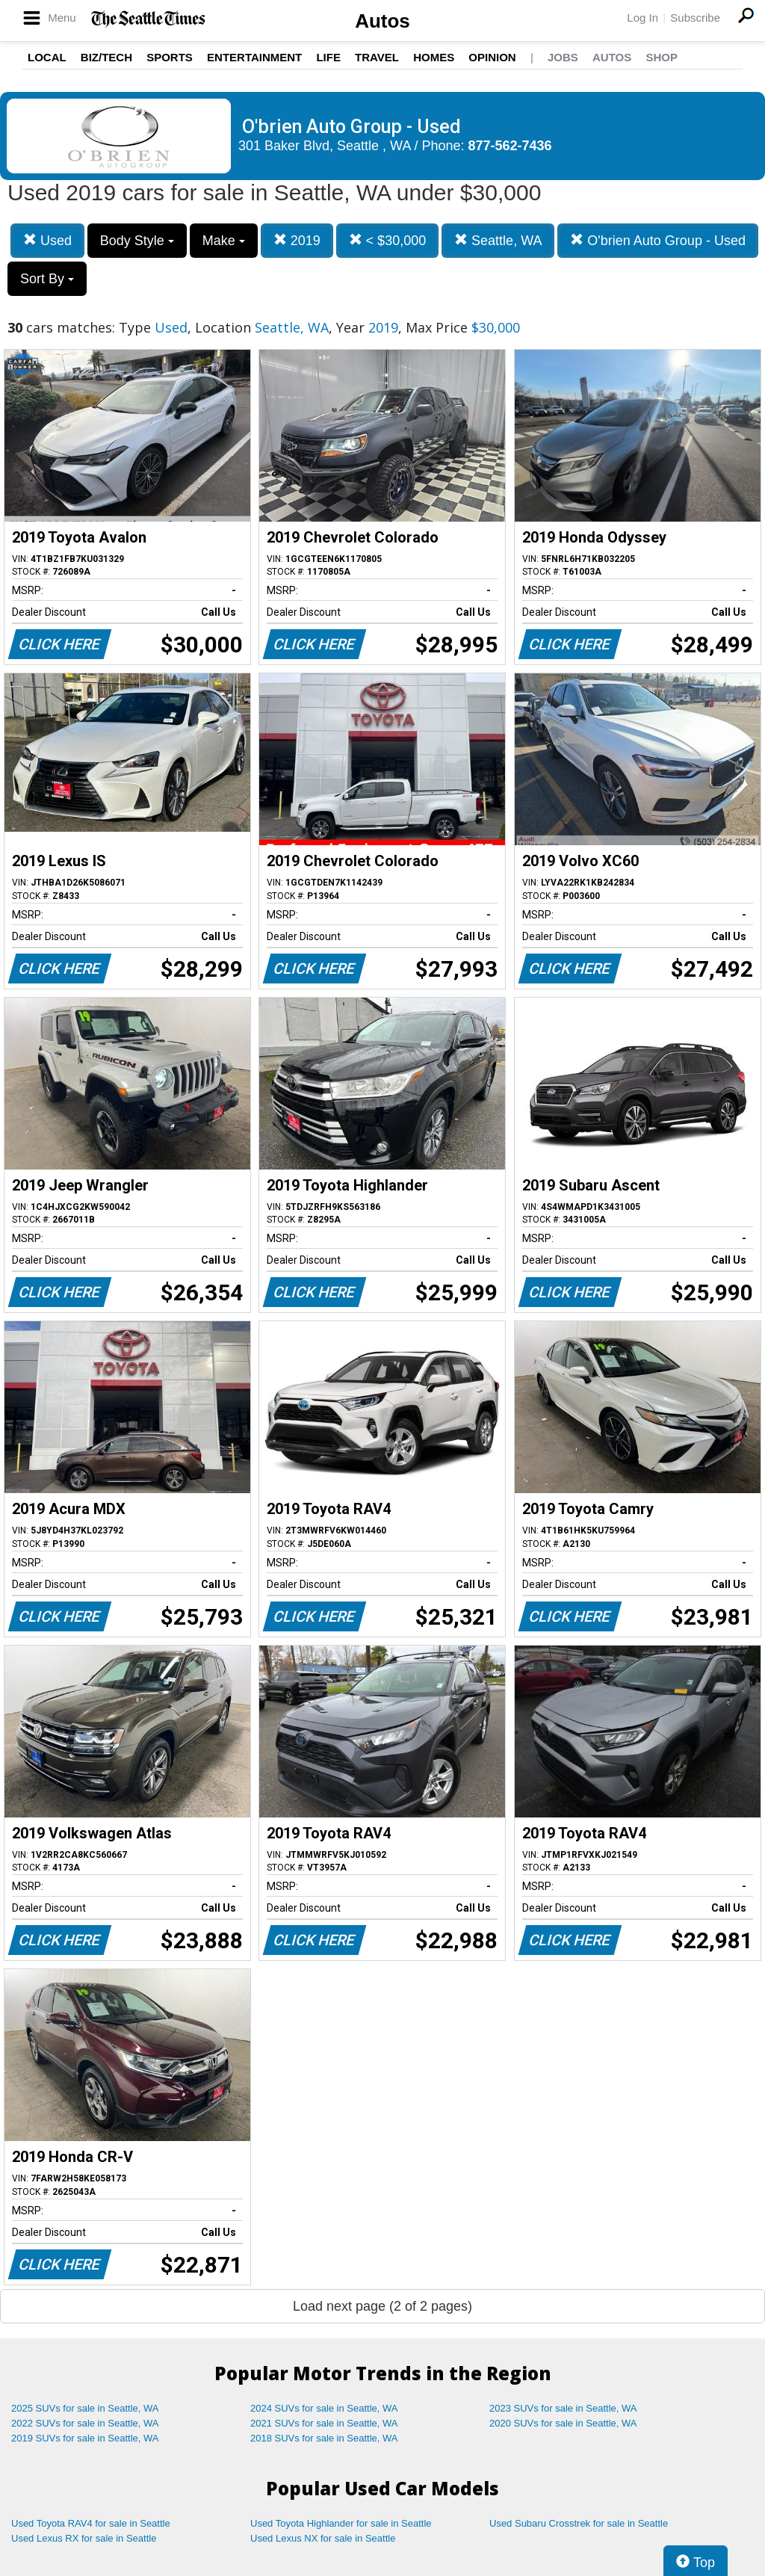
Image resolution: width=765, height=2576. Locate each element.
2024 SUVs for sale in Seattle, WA (324, 2408)
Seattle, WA (498, 240)
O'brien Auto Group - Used (658, 240)
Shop (661, 57)
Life (328, 57)
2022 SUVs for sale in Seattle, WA (85, 2423)
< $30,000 (388, 240)
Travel (377, 57)
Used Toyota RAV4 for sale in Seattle (90, 2523)
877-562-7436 (510, 145)
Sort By (47, 278)
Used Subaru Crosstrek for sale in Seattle (578, 2523)
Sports (169, 57)
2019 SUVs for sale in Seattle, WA (85, 2438)
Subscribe (695, 17)
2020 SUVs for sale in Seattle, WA (563, 2423)
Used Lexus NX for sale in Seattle (322, 2538)
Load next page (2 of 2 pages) (382, 2306)
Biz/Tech (106, 57)
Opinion (491, 57)
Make (223, 240)
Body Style (137, 240)
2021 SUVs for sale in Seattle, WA (324, 2423)
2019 (296, 240)
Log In (642, 17)
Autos (382, 21)
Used (47, 240)
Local (47, 57)
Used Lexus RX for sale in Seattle (83, 2538)
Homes (433, 57)
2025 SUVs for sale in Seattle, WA (85, 2408)
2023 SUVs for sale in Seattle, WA (563, 2408)
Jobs (563, 57)
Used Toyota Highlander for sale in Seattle (341, 2523)
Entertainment (254, 57)
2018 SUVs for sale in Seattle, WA (324, 2438)
